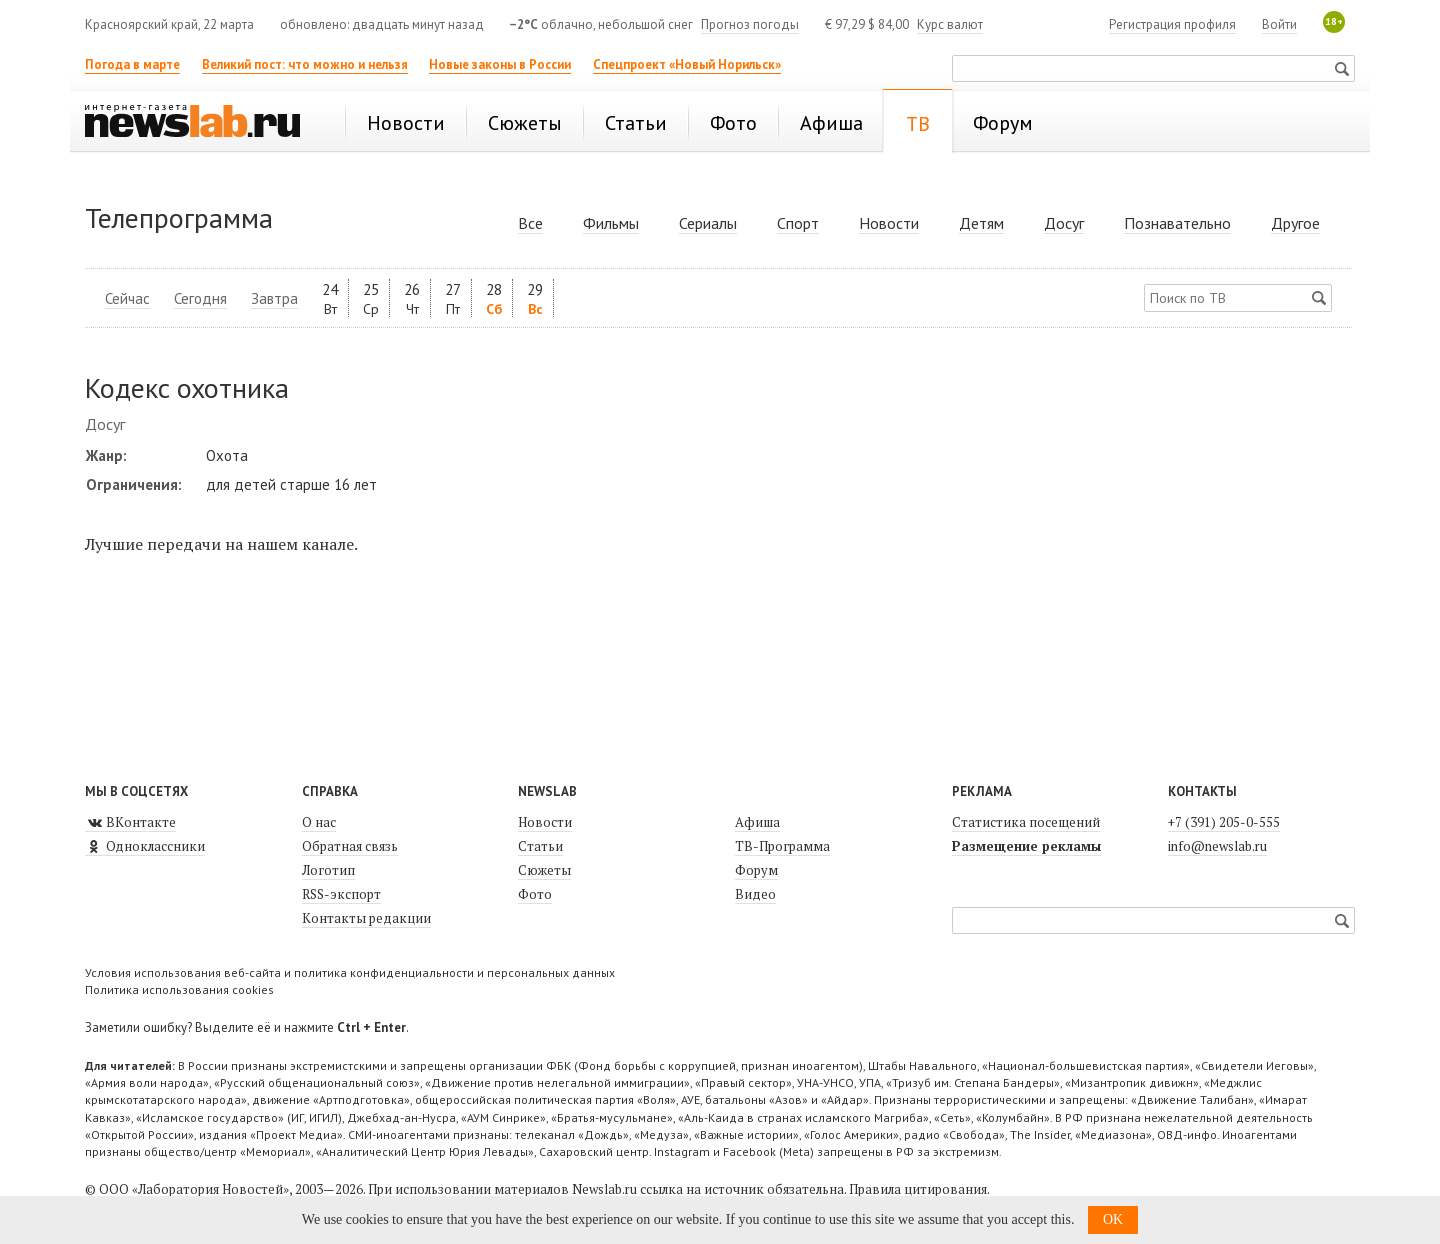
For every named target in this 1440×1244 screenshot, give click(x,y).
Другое (1295, 223)
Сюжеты (544, 870)
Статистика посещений (1026, 822)
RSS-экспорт (341, 894)
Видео (755, 894)
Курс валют (950, 24)
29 (535, 298)
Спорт (798, 223)
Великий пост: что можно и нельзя (305, 64)
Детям (981, 223)
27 (453, 298)
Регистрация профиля (1172, 24)
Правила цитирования (918, 1189)
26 (412, 298)
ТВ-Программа (782, 846)
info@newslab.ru (1217, 846)
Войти (1279, 24)
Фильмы (611, 223)
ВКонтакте (130, 822)
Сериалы (708, 223)
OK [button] (1113, 1219)
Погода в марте (132, 64)
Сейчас (127, 298)
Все (530, 223)
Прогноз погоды (750, 24)
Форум (756, 870)
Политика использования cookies (179, 989)
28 (494, 298)
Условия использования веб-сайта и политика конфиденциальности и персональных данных (350, 972)
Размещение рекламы (1026, 846)
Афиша (757, 822)
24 (330, 298)
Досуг (1064, 223)
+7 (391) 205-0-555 (1224, 822)
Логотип (328, 870)
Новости (889, 223)
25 (371, 298)
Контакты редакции (366, 918)
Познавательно (1177, 223)
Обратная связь (350, 846)
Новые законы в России (500, 64)
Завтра (274, 298)
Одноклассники (145, 846)
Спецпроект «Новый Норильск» (687, 64)
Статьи (540, 846)
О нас (319, 822)
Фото (535, 894)
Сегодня (200, 298)
